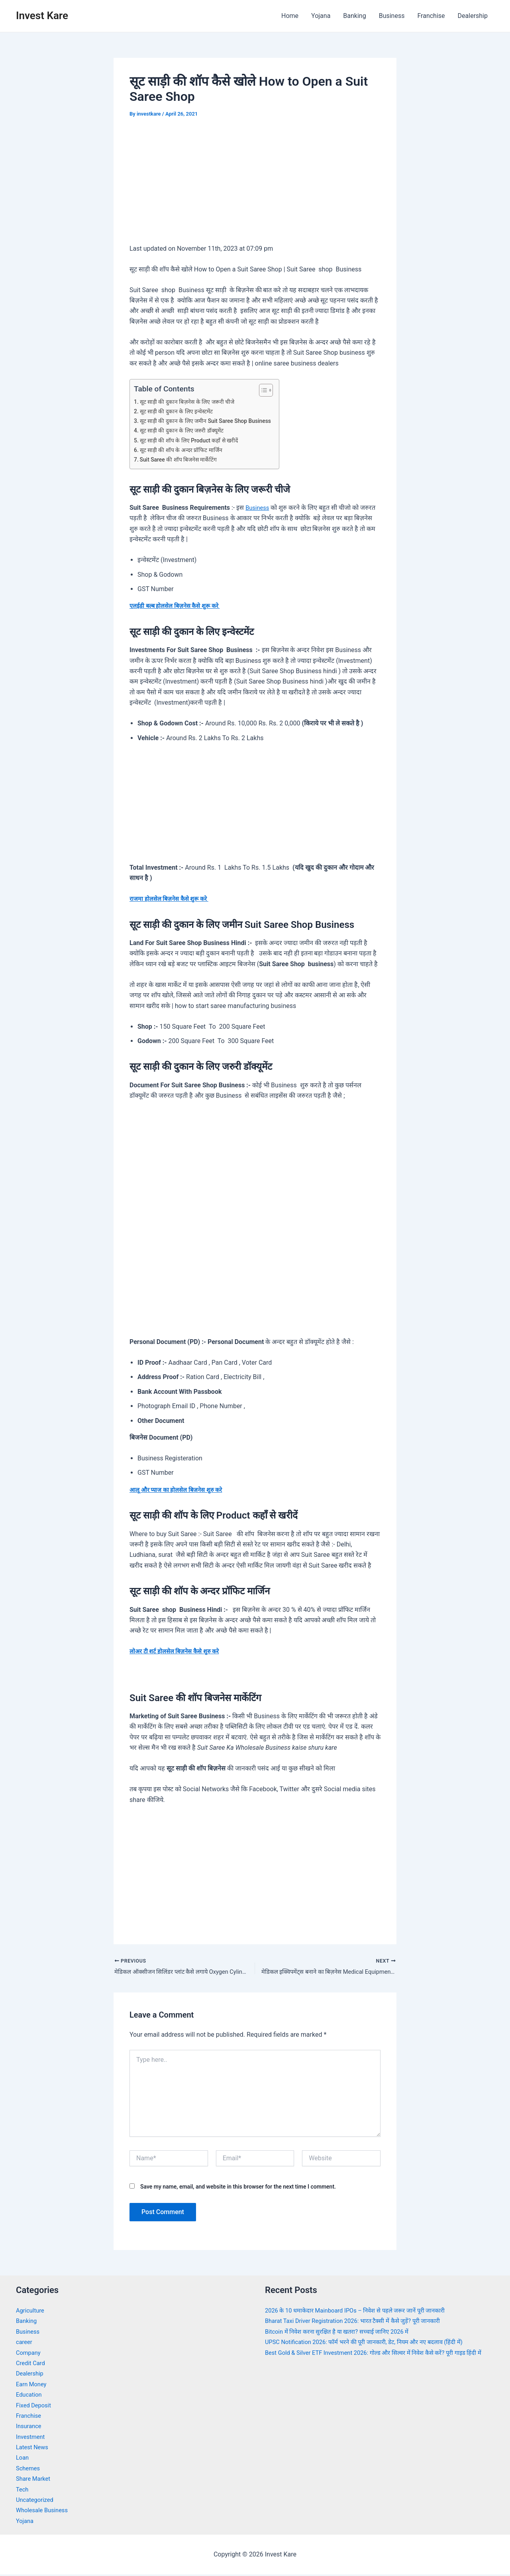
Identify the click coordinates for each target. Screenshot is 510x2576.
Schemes (29, 2470)
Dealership (473, 16)
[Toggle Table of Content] (274, 390)
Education (30, 2396)
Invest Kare (42, 16)
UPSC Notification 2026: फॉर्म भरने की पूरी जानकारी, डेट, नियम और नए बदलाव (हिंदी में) (373, 2343)
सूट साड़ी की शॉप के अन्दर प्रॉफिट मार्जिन (185, 450)
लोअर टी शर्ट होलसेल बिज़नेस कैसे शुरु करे (178, 1651)
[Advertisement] (255, 186)
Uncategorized (36, 2501)
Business (392, 16)
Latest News (33, 2448)
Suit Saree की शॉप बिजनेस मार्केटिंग (182, 459)
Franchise (431, 16)
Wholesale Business (44, 2511)
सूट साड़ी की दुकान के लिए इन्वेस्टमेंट (180, 411)
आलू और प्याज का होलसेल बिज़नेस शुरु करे (180, 1489)
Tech (22, 2490)
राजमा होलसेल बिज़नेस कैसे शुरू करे (172, 898)
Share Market (35, 2480)
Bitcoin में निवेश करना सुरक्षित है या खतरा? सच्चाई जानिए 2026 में (344, 2332)
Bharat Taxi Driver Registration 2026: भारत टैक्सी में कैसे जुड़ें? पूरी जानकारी (361, 2322)
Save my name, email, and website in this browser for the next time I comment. (238, 2188)
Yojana (320, 16)
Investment (31, 2438)
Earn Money (32, 2385)
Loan (23, 2459)
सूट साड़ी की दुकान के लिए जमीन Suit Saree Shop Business (211, 420)
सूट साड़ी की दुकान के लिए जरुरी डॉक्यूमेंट (185, 430)
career (25, 2343)
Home (289, 16)
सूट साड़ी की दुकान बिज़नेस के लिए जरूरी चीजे (191, 401)
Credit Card (32, 2364)
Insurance (30, 2427)
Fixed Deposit (35, 2406)
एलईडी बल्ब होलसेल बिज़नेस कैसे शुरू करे (179, 605)
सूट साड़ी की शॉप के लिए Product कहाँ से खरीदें (193, 440)
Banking (354, 16)
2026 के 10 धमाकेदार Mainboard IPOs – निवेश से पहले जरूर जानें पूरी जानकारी (363, 2312)
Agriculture (31, 2312)
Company (29, 2354)
